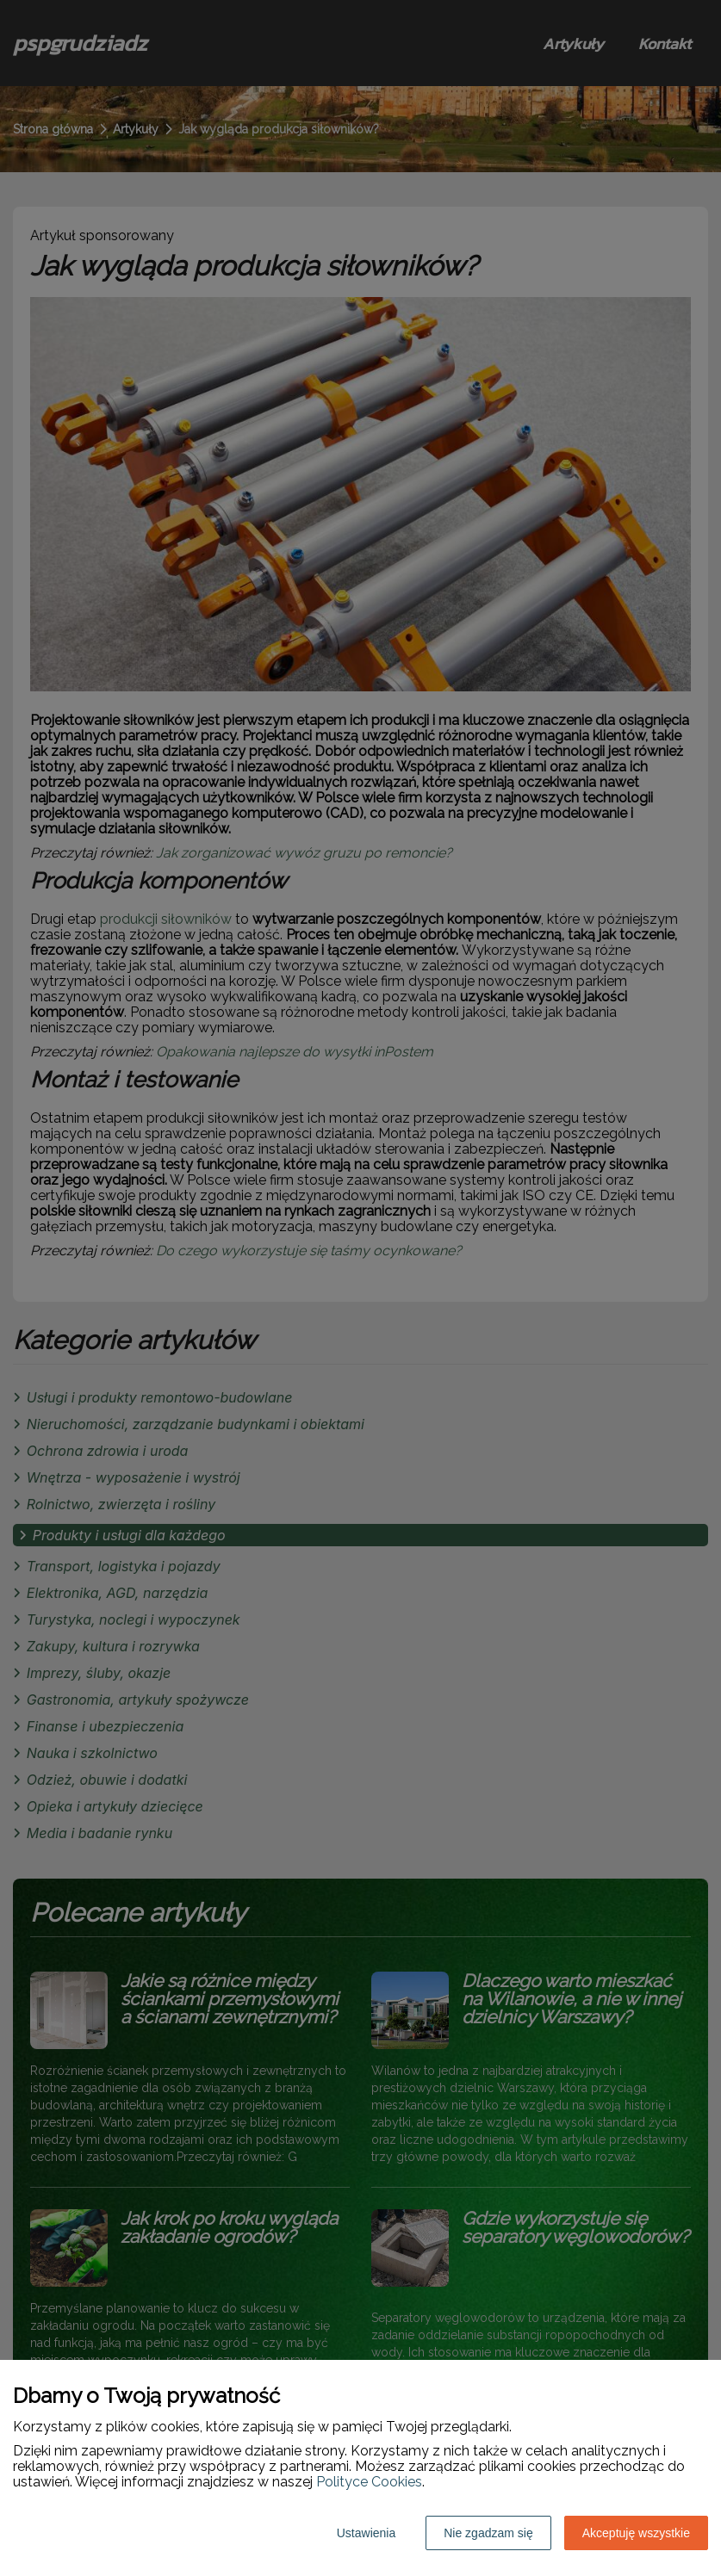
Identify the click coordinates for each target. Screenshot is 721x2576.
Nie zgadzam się (488, 2533)
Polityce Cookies (369, 2482)
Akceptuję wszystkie (636, 2533)
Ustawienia (366, 2533)
